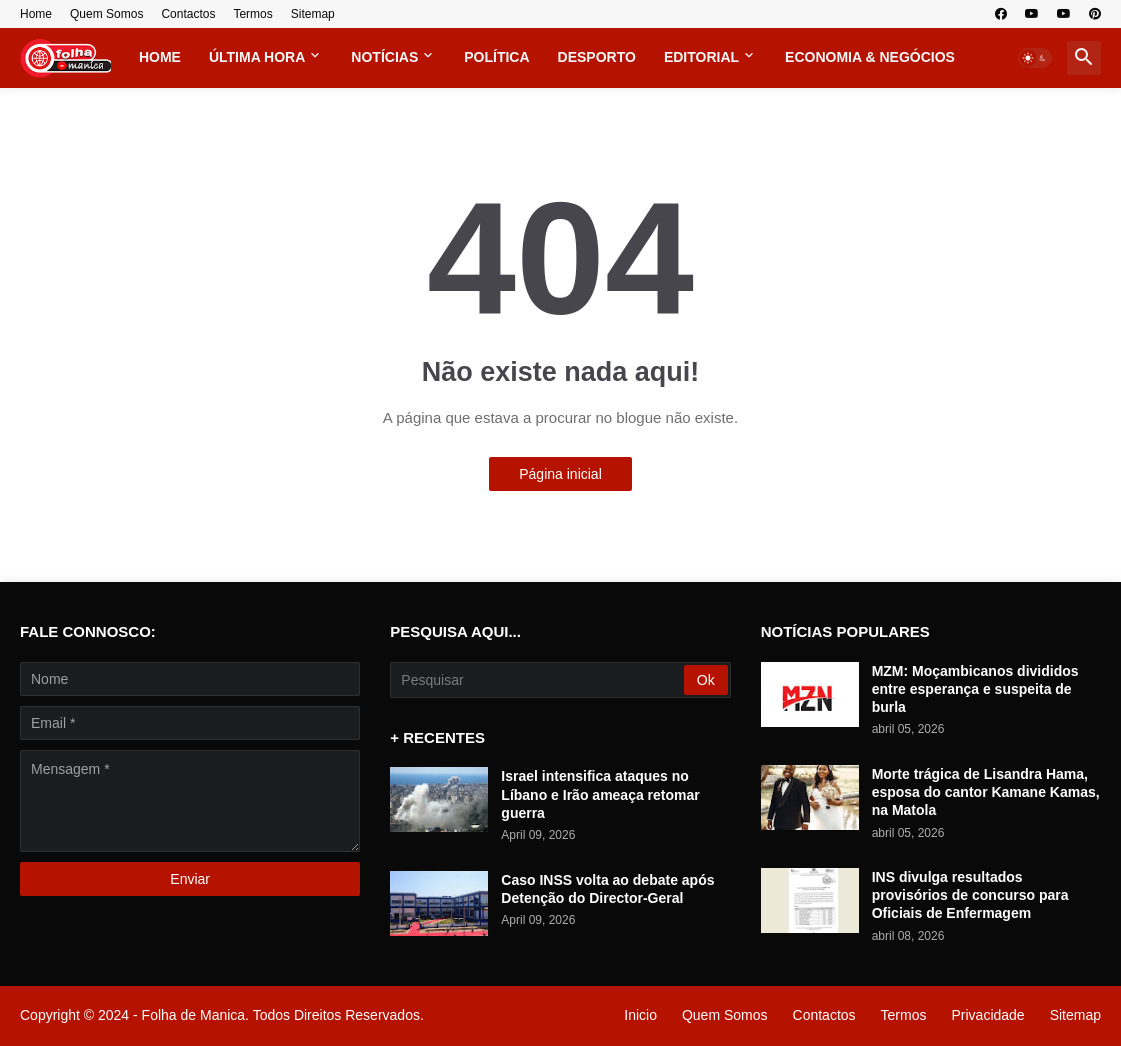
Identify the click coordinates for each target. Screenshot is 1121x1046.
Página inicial (560, 474)
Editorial (701, 57)
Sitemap (313, 14)
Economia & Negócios (870, 57)
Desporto (597, 57)
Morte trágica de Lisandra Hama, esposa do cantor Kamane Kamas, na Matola (986, 792)
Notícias (384, 57)
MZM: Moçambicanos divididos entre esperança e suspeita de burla (975, 689)
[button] (1035, 58)
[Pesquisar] (538, 680)
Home (36, 14)
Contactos (188, 14)
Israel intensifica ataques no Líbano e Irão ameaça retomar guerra (600, 794)
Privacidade (987, 1015)
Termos (252, 14)
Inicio (640, 1015)
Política (496, 57)
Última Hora (257, 57)
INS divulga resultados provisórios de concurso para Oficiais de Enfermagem (970, 895)
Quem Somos (106, 14)
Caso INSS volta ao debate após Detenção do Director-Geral (607, 889)
